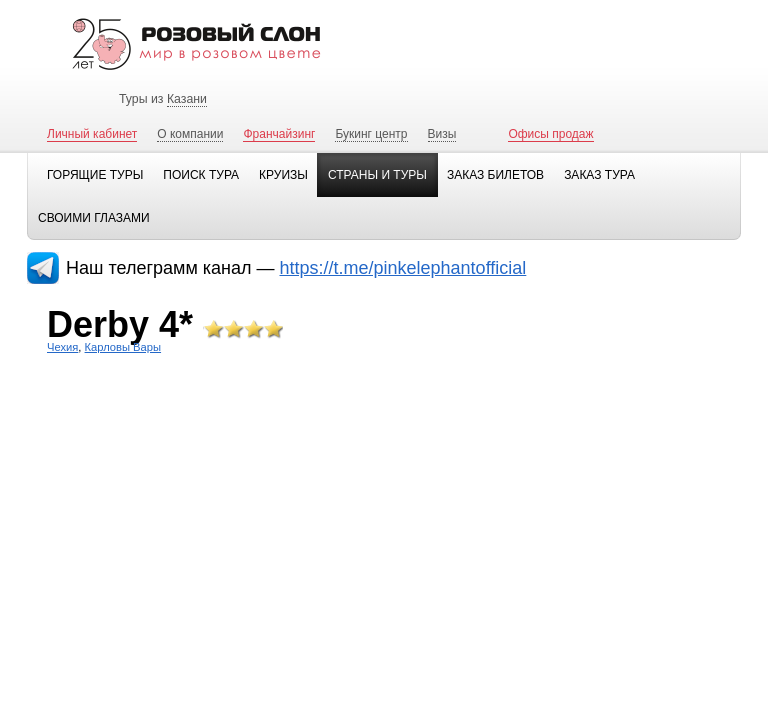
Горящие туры (95, 175)
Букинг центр (371, 134)
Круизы (283, 175)
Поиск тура (201, 175)
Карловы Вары (123, 347)
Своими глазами (94, 218)
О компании (190, 134)
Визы (442, 134)
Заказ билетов (495, 175)
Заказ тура (599, 175)
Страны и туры (377, 175)
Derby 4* (120, 324)
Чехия (62, 347)
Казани (187, 99)
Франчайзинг (279, 134)
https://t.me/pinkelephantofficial (403, 268)
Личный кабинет (92, 134)
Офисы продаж (550, 134)
